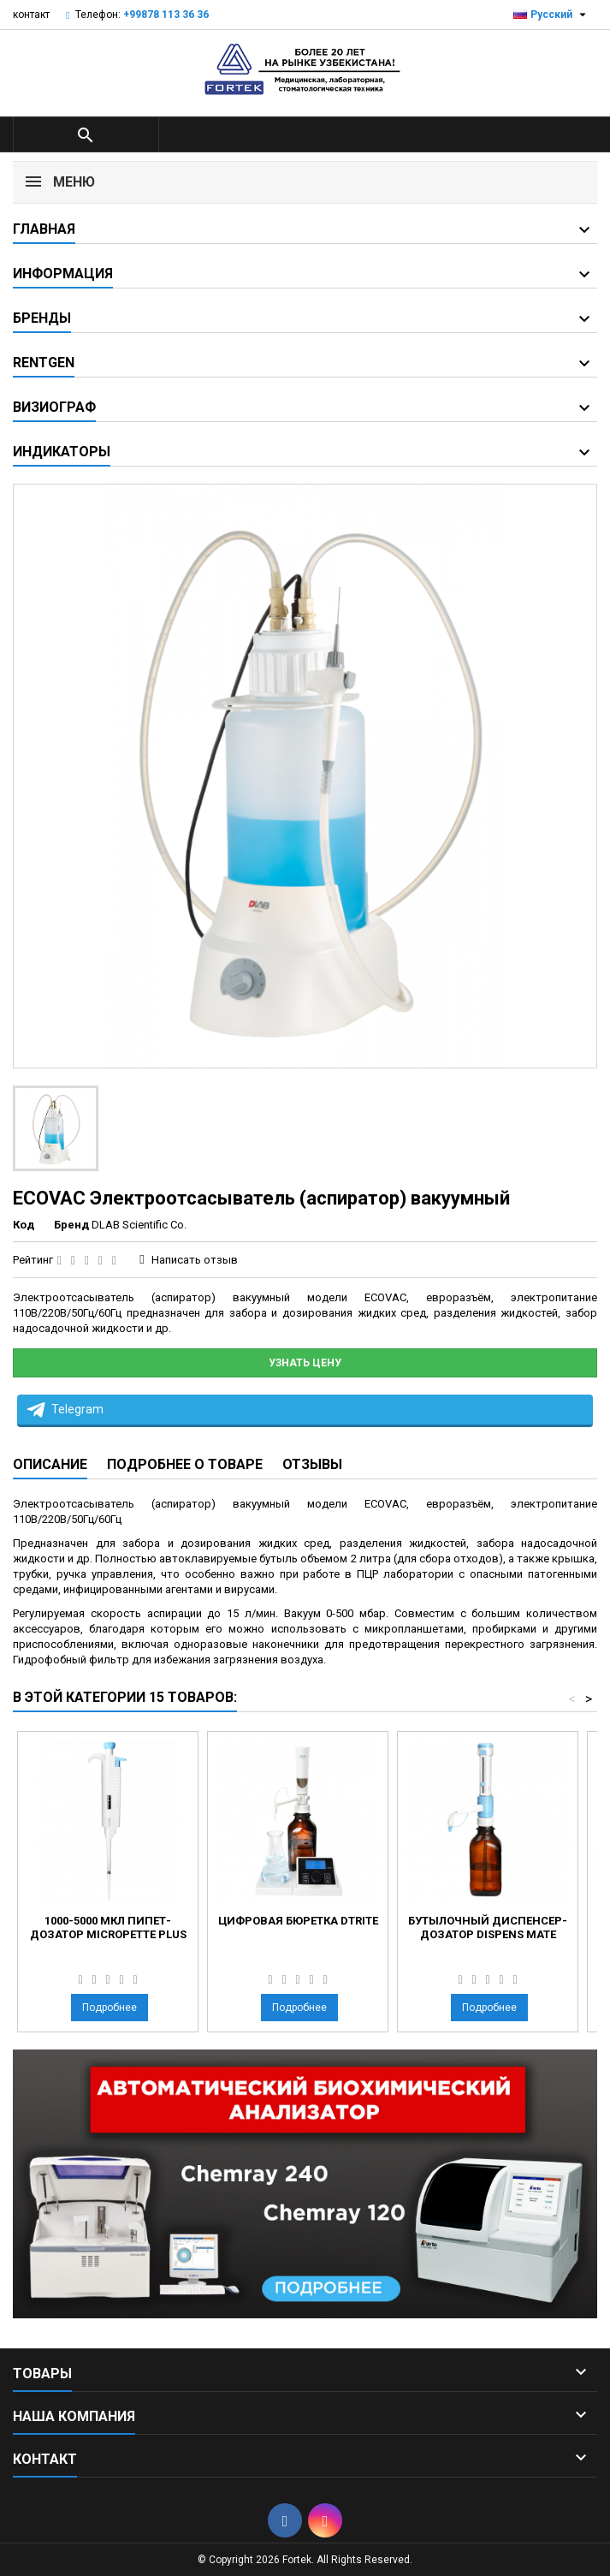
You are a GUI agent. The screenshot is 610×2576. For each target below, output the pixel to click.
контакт (31, 15)
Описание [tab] (50, 1464)
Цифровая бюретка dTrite (298, 1920)
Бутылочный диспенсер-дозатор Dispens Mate (487, 1927)
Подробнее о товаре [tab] (185, 1464)
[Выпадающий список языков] (551, 14)
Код (23, 1224)
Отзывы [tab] (312, 1464)
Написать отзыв (194, 1259)
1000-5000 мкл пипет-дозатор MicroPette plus (108, 1927)
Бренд (71, 1224)
